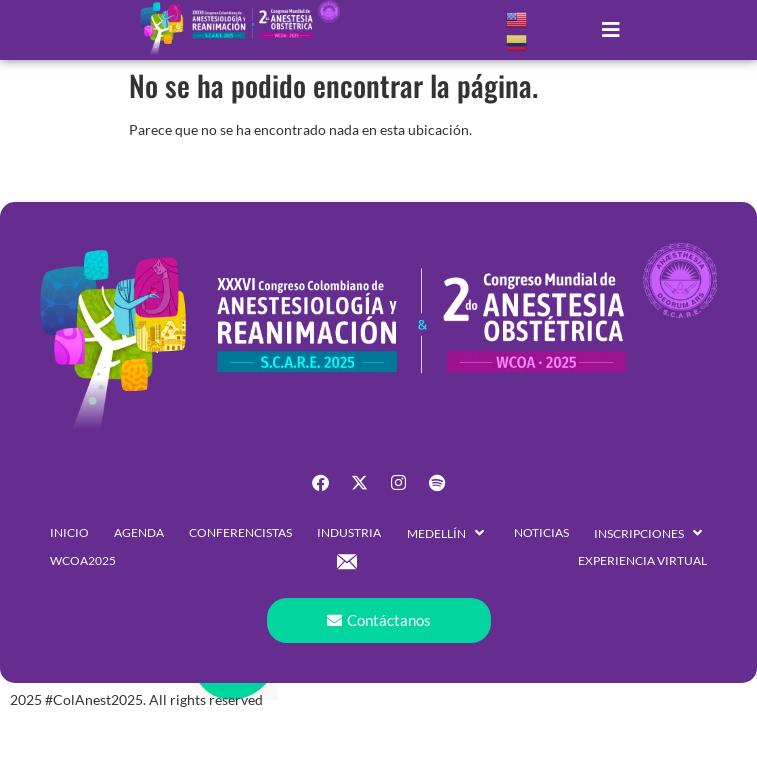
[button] (611, 29)
